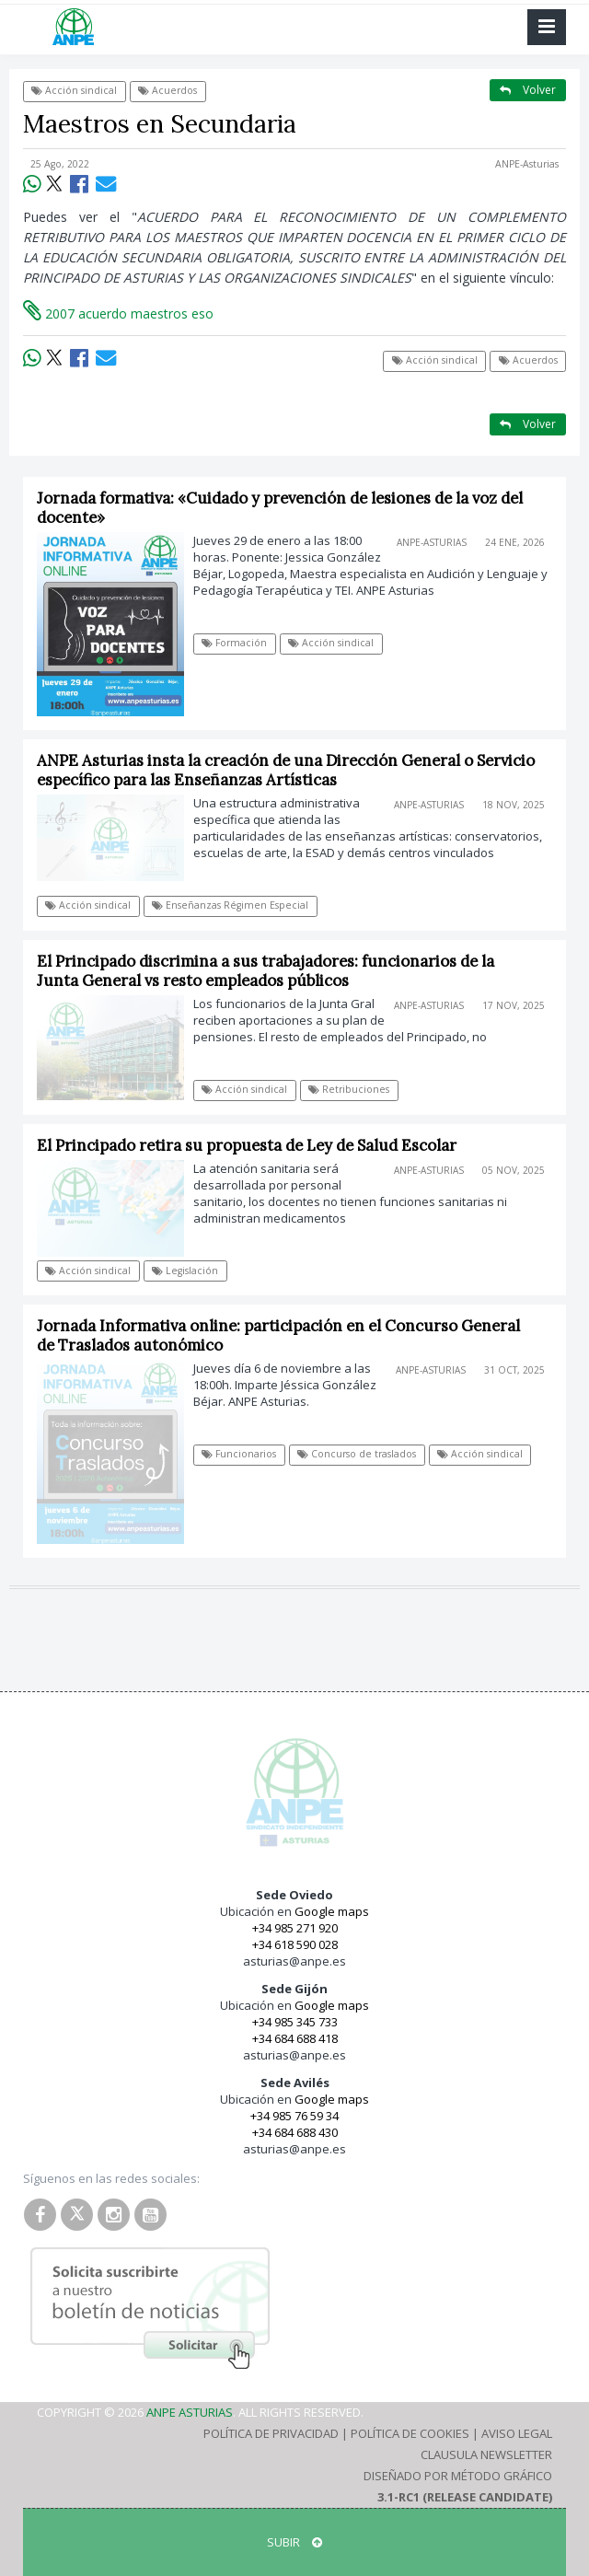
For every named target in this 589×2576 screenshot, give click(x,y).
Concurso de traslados (356, 1453)
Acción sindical (74, 90)
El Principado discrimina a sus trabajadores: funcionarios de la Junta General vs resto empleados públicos (265, 971)
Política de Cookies (410, 2433)
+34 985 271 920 (295, 1928)
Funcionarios (239, 1453)
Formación (234, 642)
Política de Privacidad (271, 2433)
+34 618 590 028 (295, 1944)
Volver (528, 90)
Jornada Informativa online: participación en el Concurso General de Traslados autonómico (278, 1335)
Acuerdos (167, 90)
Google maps (331, 1911)
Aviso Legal (516, 2433)
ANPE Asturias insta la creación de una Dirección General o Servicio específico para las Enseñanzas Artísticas (286, 770)
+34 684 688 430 (295, 2132)
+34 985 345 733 (295, 2021)
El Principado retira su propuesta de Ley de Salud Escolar (246, 1145)
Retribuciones (348, 1089)
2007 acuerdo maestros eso (118, 313)
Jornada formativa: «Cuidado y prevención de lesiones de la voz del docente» (280, 508)
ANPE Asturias (189, 2412)
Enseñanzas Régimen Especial (230, 905)
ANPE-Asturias (527, 163)
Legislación (185, 1270)
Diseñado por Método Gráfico (458, 2475)
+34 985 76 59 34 (294, 2115)
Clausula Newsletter (486, 2454)
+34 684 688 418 (295, 2038)
